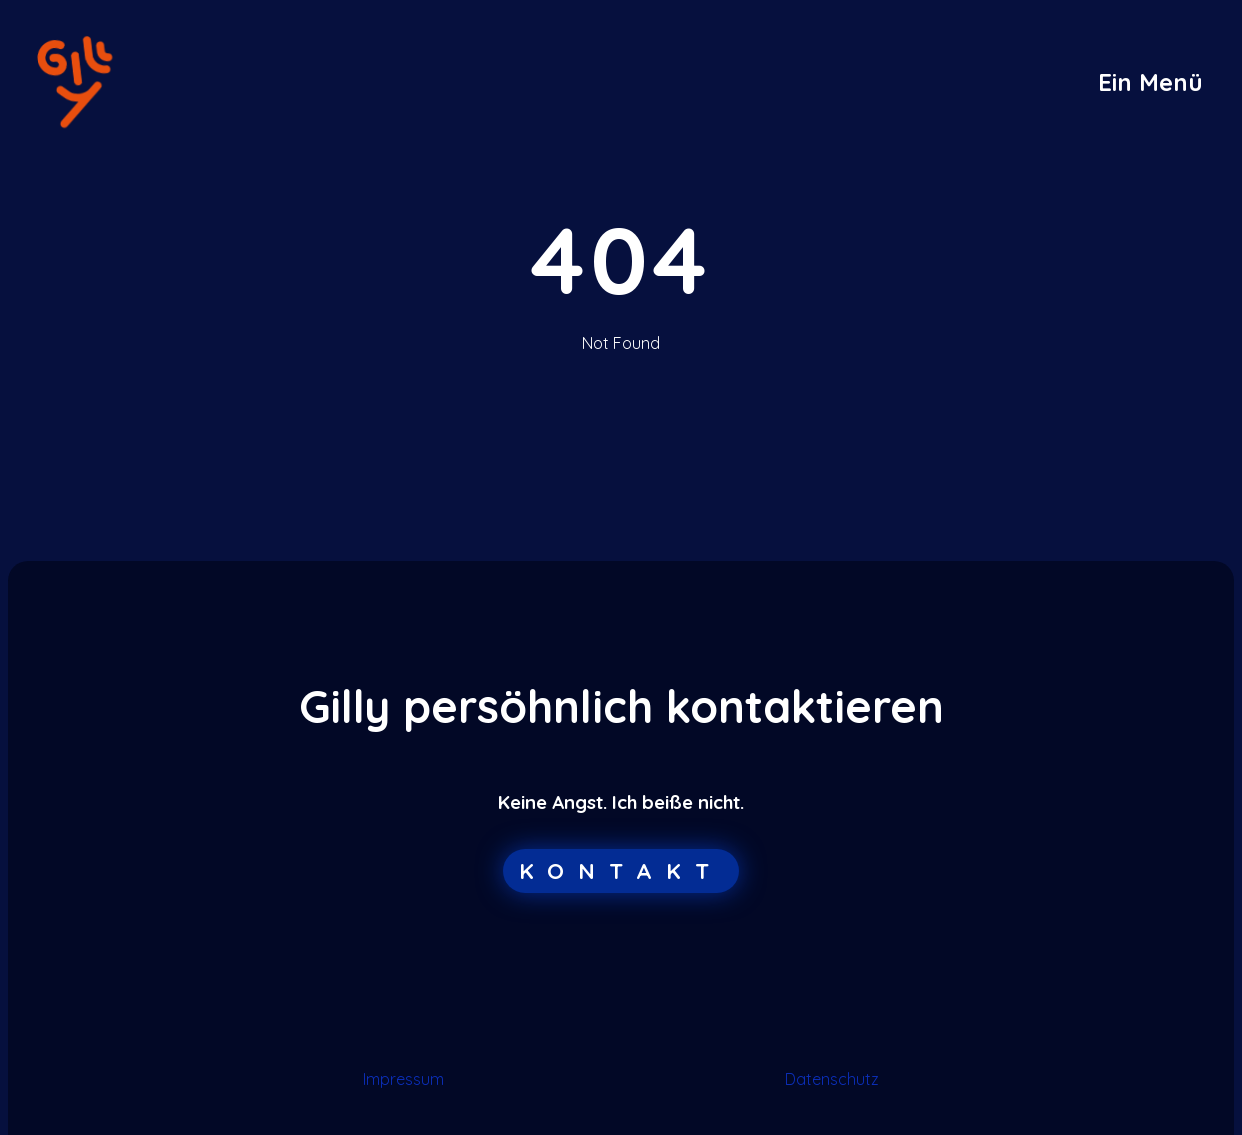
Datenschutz (832, 1079)
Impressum (403, 1079)
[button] (1150, 82)
